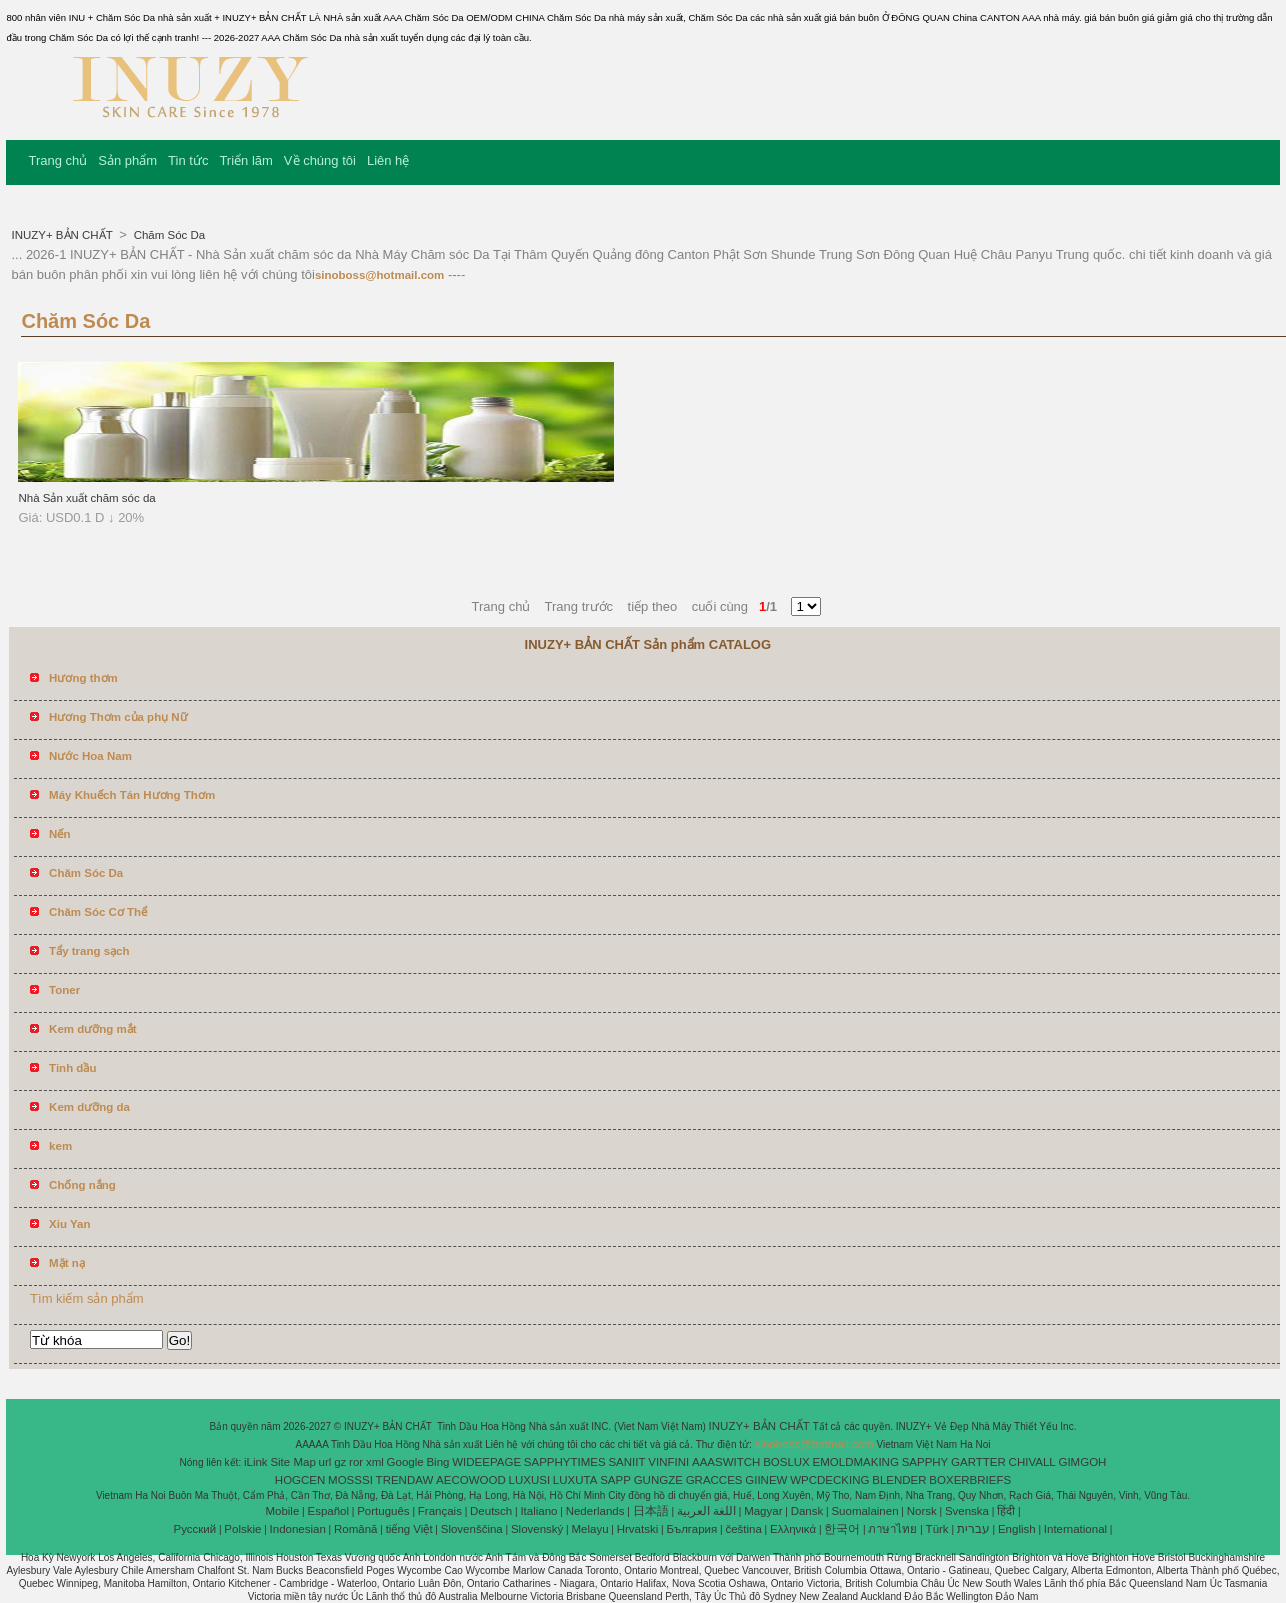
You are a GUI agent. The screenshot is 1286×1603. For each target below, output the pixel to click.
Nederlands (595, 1511)
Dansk (807, 1511)
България (691, 1529)
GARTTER (978, 1462)
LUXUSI (530, 1480)
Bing (437, 1462)
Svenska (967, 1511)
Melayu (589, 1529)
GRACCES (714, 1480)
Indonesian (298, 1529)
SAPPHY (925, 1462)
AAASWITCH (726, 1462)
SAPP (615, 1480)
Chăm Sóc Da (167, 235)
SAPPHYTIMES (565, 1462)
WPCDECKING (829, 1480)
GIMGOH (1082, 1462)
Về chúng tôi (320, 160)
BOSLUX (786, 1462)
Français (440, 1511)
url (325, 1462)
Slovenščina (472, 1529)
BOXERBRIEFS (970, 1480)
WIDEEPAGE (486, 1462)
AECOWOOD (471, 1480)
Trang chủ (57, 160)
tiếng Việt (409, 1529)
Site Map (292, 1462)
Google (405, 1462)
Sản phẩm (127, 160)
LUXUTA (575, 1480)
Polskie (242, 1529)
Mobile (282, 1511)
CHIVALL (1032, 1462)
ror (356, 1462)
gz (340, 1462)
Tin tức (188, 160)
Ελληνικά (793, 1529)
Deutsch (491, 1511)
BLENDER (899, 1480)
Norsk (922, 1511)
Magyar (763, 1511)
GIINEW (766, 1480)
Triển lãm (245, 160)
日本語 (651, 1511)
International (1075, 1529)
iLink (256, 1462)
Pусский (195, 1529)
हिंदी (1006, 1511)
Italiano (538, 1511)
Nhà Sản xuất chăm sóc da (86, 498)
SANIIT (626, 1462)
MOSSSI (350, 1480)
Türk (937, 1529)
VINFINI (668, 1462)
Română (355, 1529)
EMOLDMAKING (856, 1462)
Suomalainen (864, 1511)
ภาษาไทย (892, 1529)
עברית (973, 1529)
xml (375, 1462)
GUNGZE (658, 1480)
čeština (743, 1529)
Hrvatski (638, 1529)
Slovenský (537, 1529)
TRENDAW (405, 1480)
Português (383, 1511)
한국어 (842, 1529)
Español (328, 1511)
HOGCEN (300, 1480)
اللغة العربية (706, 1511)
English (1017, 1529)
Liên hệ (388, 160)
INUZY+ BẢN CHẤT (63, 235)
